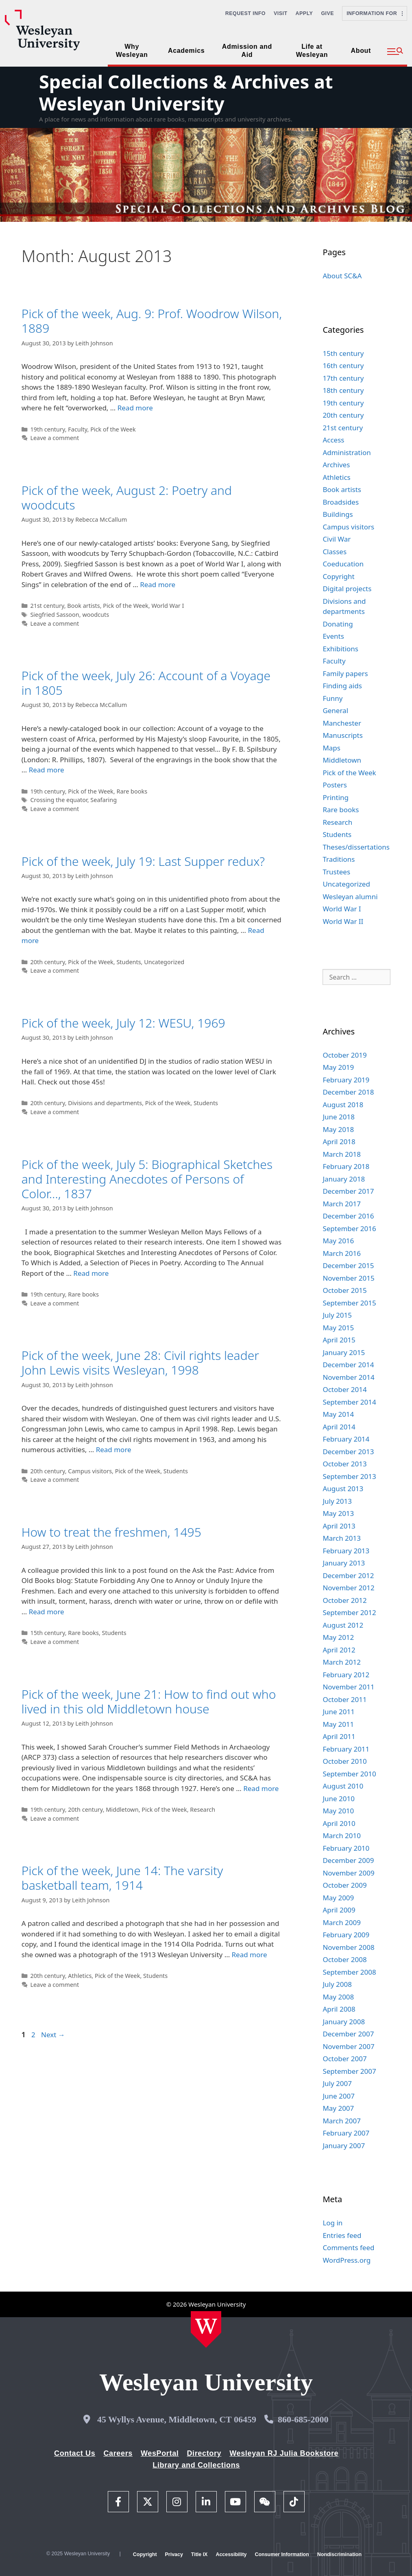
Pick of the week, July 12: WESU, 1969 (123, 1023)
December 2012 (348, 1575)
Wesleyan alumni (350, 896)
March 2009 (342, 1922)
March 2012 (342, 1662)
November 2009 (348, 1873)
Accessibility (231, 2554)
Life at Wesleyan (312, 50)
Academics (186, 50)
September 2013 (349, 1476)
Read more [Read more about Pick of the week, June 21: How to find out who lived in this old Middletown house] (261, 1788)
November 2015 (348, 1278)
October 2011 (344, 1699)
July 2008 (337, 1984)
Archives (336, 464)
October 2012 (344, 1600)
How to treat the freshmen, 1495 (111, 1532)
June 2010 (339, 1798)
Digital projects (347, 588)
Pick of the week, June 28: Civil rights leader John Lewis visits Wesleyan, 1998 (140, 1362)
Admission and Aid (247, 50)
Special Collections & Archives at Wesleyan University (186, 92)
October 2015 (344, 1290)
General (335, 710)
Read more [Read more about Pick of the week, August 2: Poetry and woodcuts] (157, 584)
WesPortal (160, 2453)
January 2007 (344, 2145)
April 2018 (339, 1141)
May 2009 (338, 1897)
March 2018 (342, 1154)
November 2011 (348, 1686)
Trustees (336, 871)
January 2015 (344, 1352)
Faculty (77, 429)
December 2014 (348, 1364)
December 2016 (348, 1216)
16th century (343, 365)
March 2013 (342, 1538)
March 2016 (342, 1253)
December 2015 (348, 1265)
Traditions (339, 859)
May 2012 (338, 1637)
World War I (167, 605)
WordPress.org (347, 2260)
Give (327, 13)
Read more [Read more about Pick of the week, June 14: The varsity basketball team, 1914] (249, 1954)
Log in (332, 2222)
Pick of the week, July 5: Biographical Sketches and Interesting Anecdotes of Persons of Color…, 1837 (147, 1179)
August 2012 (343, 1625)
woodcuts (95, 614)
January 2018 (344, 1179)
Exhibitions (340, 648)
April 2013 (339, 1526)
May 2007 (338, 2108)
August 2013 (343, 1488)
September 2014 (349, 1402)
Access (333, 440)
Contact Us (74, 2453)
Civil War (337, 539)
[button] (395, 52)
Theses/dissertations (356, 847)
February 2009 (346, 1934)
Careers (118, 2453)
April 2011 (339, 1736)
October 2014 (344, 1389)
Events (333, 636)
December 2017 (348, 1191)
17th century (343, 378)
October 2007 (344, 2058)
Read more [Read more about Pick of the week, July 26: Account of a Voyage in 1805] (46, 769)
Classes (335, 551)
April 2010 (339, 1823)
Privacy (174, 2554)
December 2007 (348, 2033)
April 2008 (339, 2009)
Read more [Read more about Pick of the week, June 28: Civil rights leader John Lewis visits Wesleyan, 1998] (113, 1449)
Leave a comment (54, 438)
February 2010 (346, 1848)
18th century (343, 390)
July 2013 (337, 1501)
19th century (47, 429)
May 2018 (338, 1129)
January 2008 (344, 2021)
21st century (47, 605)
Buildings (338, 514)
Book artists (83, 605)
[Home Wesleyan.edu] (206, 2329)
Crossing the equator (58, 800)
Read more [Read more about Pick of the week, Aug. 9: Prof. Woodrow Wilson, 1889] (135, 407)
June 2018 (339, 1116)
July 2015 (337, 1315)
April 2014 (339, 1426)
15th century (47, 1633)
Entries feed (342, 2235)
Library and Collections (196, 2465)
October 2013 (344, 1463)
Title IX (199, 2554)
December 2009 (348, 1860)
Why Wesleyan (132, 50)
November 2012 (348, 1587)
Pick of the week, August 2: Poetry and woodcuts (127, 497)
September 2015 (349, 1303)
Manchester (342, 723)
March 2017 (342, 1203)
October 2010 (344, 1761)
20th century (47, 962)
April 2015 (339, 1339)
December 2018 (348, 1092)
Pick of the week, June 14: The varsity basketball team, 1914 (122, 1877)
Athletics (80, 1976)
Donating (338, 624)
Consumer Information (282, 2554)
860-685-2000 (303, 2419)
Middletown (122, 1809)
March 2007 (342, 2120)
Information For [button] (375, 13)
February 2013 (346, 1550)
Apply (304, 13)
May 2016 (338, 1240)
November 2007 (348, 2046)
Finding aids (342, 685)
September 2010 (349, 1773)
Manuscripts (342, 735)
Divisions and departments (105, 1103)
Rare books (131, 791)
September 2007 (349, 2071)
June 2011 (339, 1711)
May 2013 (338, 1513)
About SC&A (342, 275)
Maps (331, 747)
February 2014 (346, 1439)
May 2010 (338, 1810)
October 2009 (344, 1885)
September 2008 (349, 1972)
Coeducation (343, 563)
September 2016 (349, 1228)
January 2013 (344, 1563)
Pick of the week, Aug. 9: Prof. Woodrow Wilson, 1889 (152, 320)
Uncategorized (164, 962)
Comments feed (348, 2247)
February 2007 (346, 2133)
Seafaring (103, 800)
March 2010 (342, 1835)
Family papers (345, 673)
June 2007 (339, 2096)
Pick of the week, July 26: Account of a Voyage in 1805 (146, 682)
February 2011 (346, 1749)
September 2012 (349, 1612)
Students (128, 962)
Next (53, 2034)
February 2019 (346, 1079)
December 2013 (348, 1451)
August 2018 (343, 1104)
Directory (204, 2453)
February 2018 (346, 1166)
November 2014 (348, 1377)
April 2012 (339, 1649)
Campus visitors (90, 1471)
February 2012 (346, 1674)
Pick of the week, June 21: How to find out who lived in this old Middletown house (149, 1701)
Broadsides (341, 502)
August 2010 (343, 1786)
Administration (347, 452)
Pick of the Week (112, 429)
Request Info (245, 13)
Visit (281, 13)
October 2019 (344, 1055)
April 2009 (339, 1910)
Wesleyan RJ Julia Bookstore (283, 2453)
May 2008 (338, 1996)
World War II (343, 921)
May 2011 (338, 1724)
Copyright (338, 576)
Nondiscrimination (339, 2554)
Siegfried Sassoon (54, 614)
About (361, 50)
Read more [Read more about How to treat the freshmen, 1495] (46, 1611)
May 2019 (338, 1067)
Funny (332, 698)
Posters (335, 784)
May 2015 (338, 1327)
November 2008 (348, 1947)
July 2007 (337, 2083)
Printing (336, 797)
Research (202, 1809)
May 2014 (338, 1414)
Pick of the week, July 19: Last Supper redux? (143, 861)
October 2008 (344, 1959)
